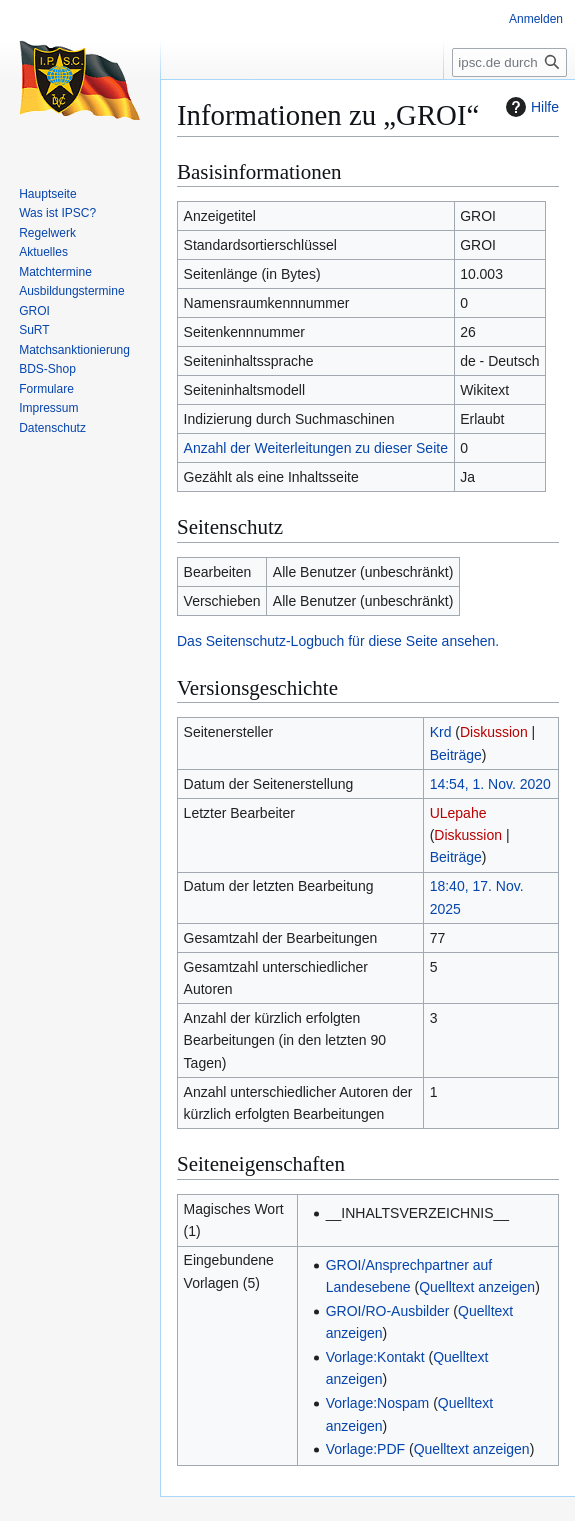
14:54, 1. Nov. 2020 (490, 784)
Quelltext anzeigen (477, 1287)
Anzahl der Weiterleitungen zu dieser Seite (316, 448)
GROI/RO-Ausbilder (388, 1311)
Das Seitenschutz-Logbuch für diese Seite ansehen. (338, 641)
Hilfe (530, 107)
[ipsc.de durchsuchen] (509, 62)
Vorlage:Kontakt (375, 1357)
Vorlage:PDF (365, 1449)
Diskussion (494, 732)
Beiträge (456, 755)
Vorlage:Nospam (378, 1403)
